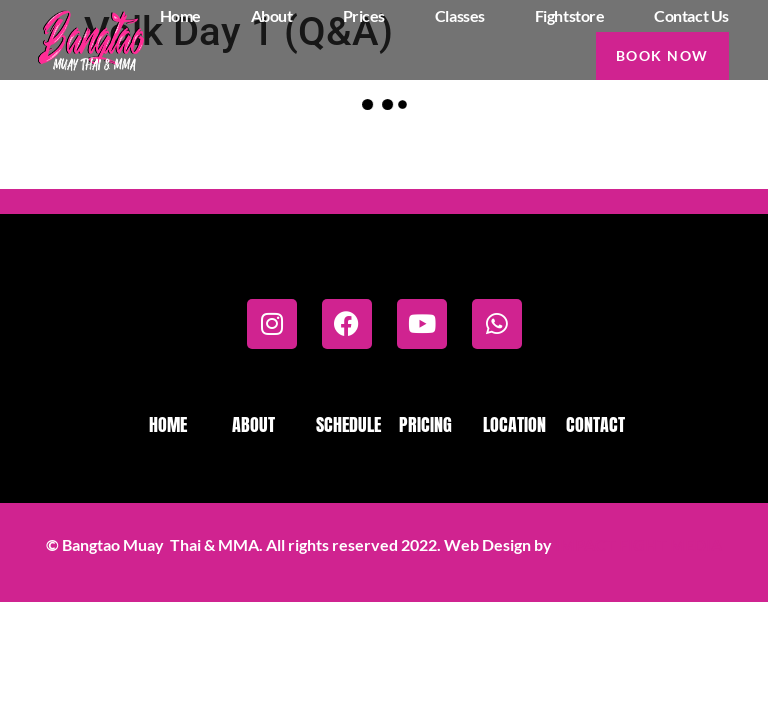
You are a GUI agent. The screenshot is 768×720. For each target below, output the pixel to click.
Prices (364, 15)
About (272, 15)
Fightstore (570, 15)
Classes (460, 15)
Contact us (691, 15)
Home (180, 15)
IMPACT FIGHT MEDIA (638, 544)
